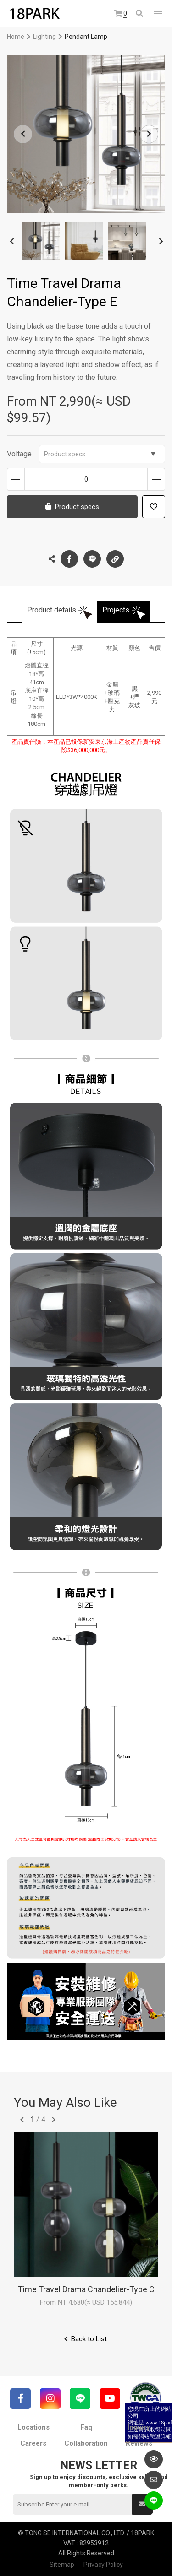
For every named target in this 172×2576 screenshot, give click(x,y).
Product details (51, 610)
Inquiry (139, 2427)
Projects (115, 610)
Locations (33, 2427)
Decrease (16, 479)
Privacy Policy (103, 2564)
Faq (86, 2427)
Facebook (69, 559)
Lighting (44, 36)
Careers (33, 2443)
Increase (156, 479)
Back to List (89, 2339)
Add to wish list (153, 506)
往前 (22, 2119)
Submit (142, 2504)
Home (15, 36)
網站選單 (158, 13)
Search (139, 13)
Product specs (99, 454)
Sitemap (62, 2564)
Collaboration (86, 2443)
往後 (53, 2119)
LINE (92, 559)
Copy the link (115, 556)
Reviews (139, 2443)
